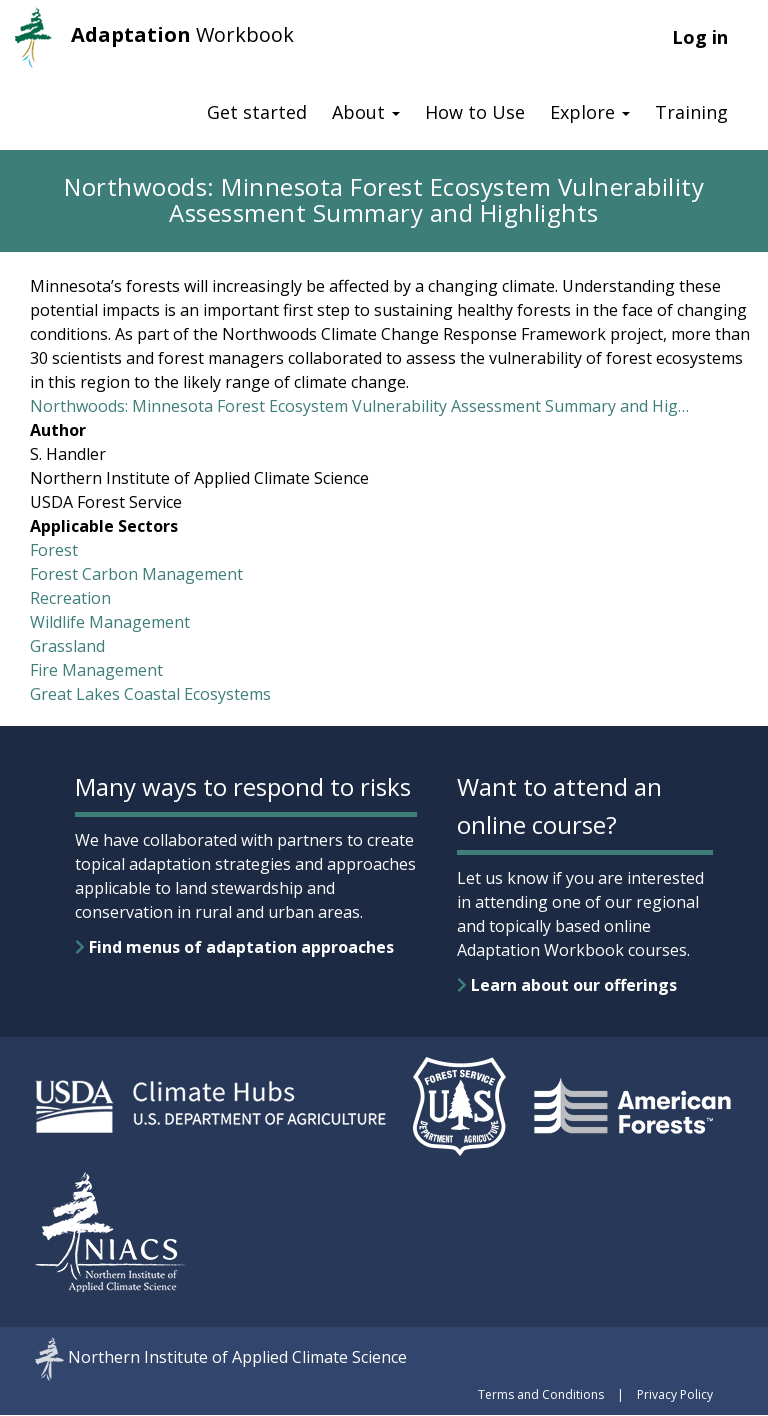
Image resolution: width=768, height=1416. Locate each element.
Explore (590, 112)
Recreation (70, 598)
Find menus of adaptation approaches (234, 947)
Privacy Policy (675, 1394)
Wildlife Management (110, 622)
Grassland (67, 646)
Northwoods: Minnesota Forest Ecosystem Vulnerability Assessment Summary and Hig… (359, 406)
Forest (54, 550)
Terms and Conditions (541, 1394)
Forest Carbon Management (136, 574)
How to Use (475, 112)
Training (691, 112)
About (366, 112)
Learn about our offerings (567, 985)
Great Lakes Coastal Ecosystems (150, 694)
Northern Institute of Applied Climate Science (237, 1357)
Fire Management (96, 670)
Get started (257, 112)
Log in (700, 37)
